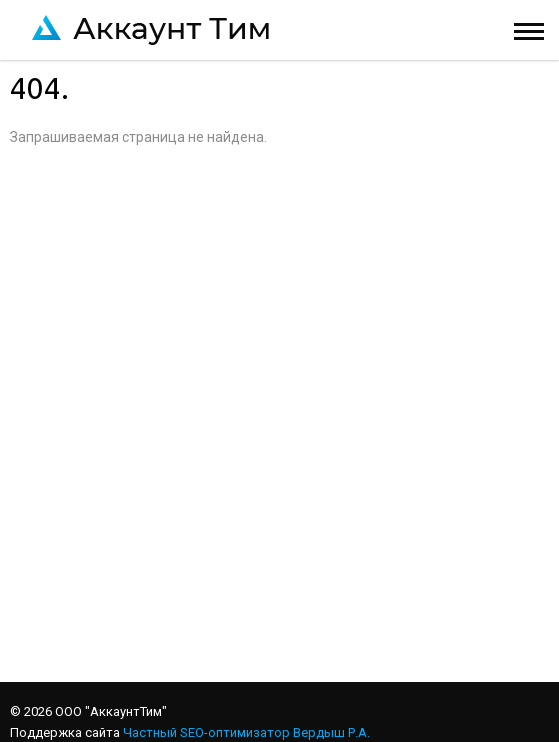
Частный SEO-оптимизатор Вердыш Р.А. (246, 732)
